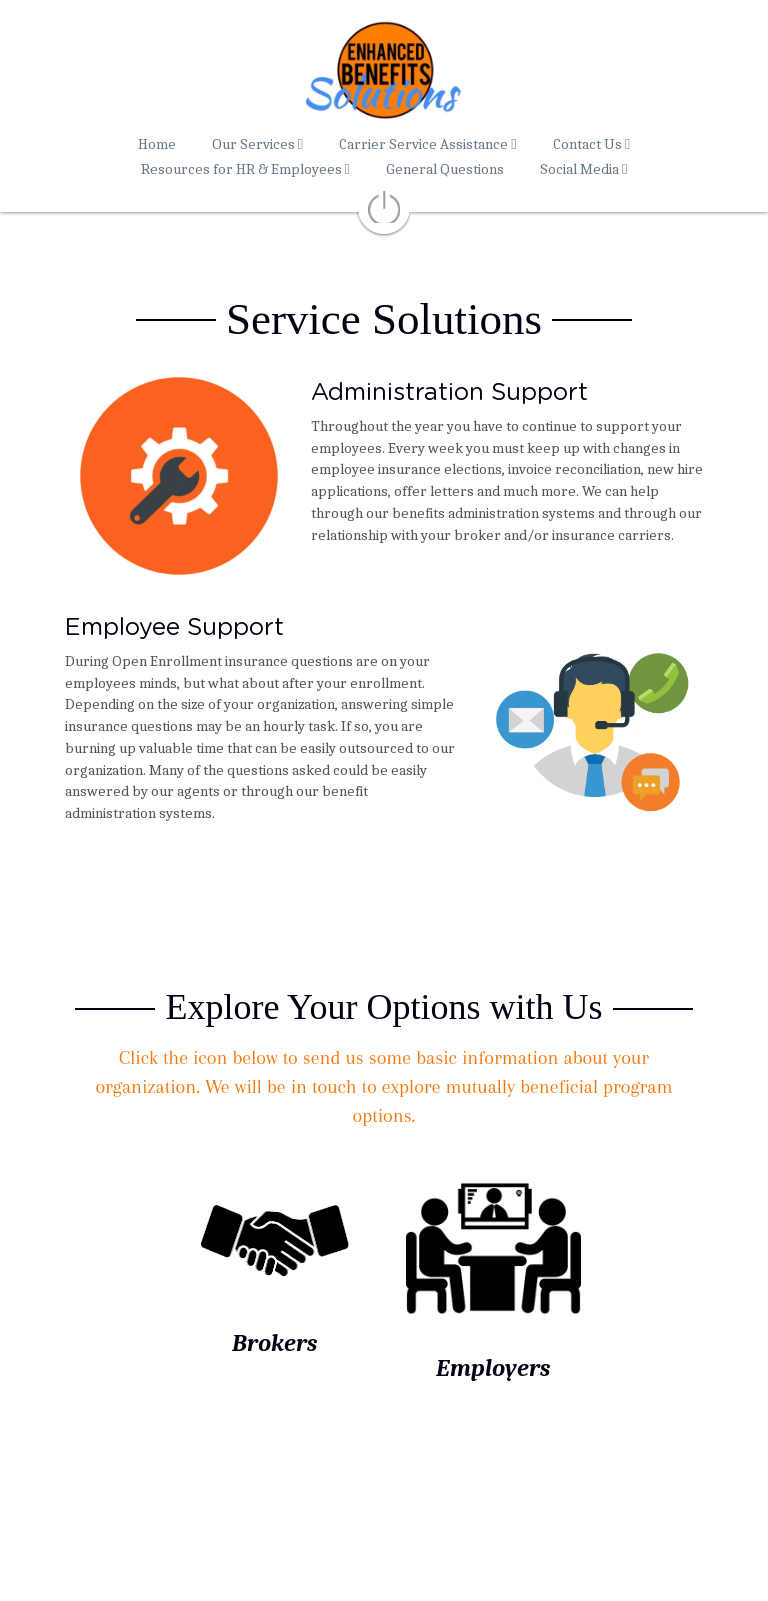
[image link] (275, 1234)
